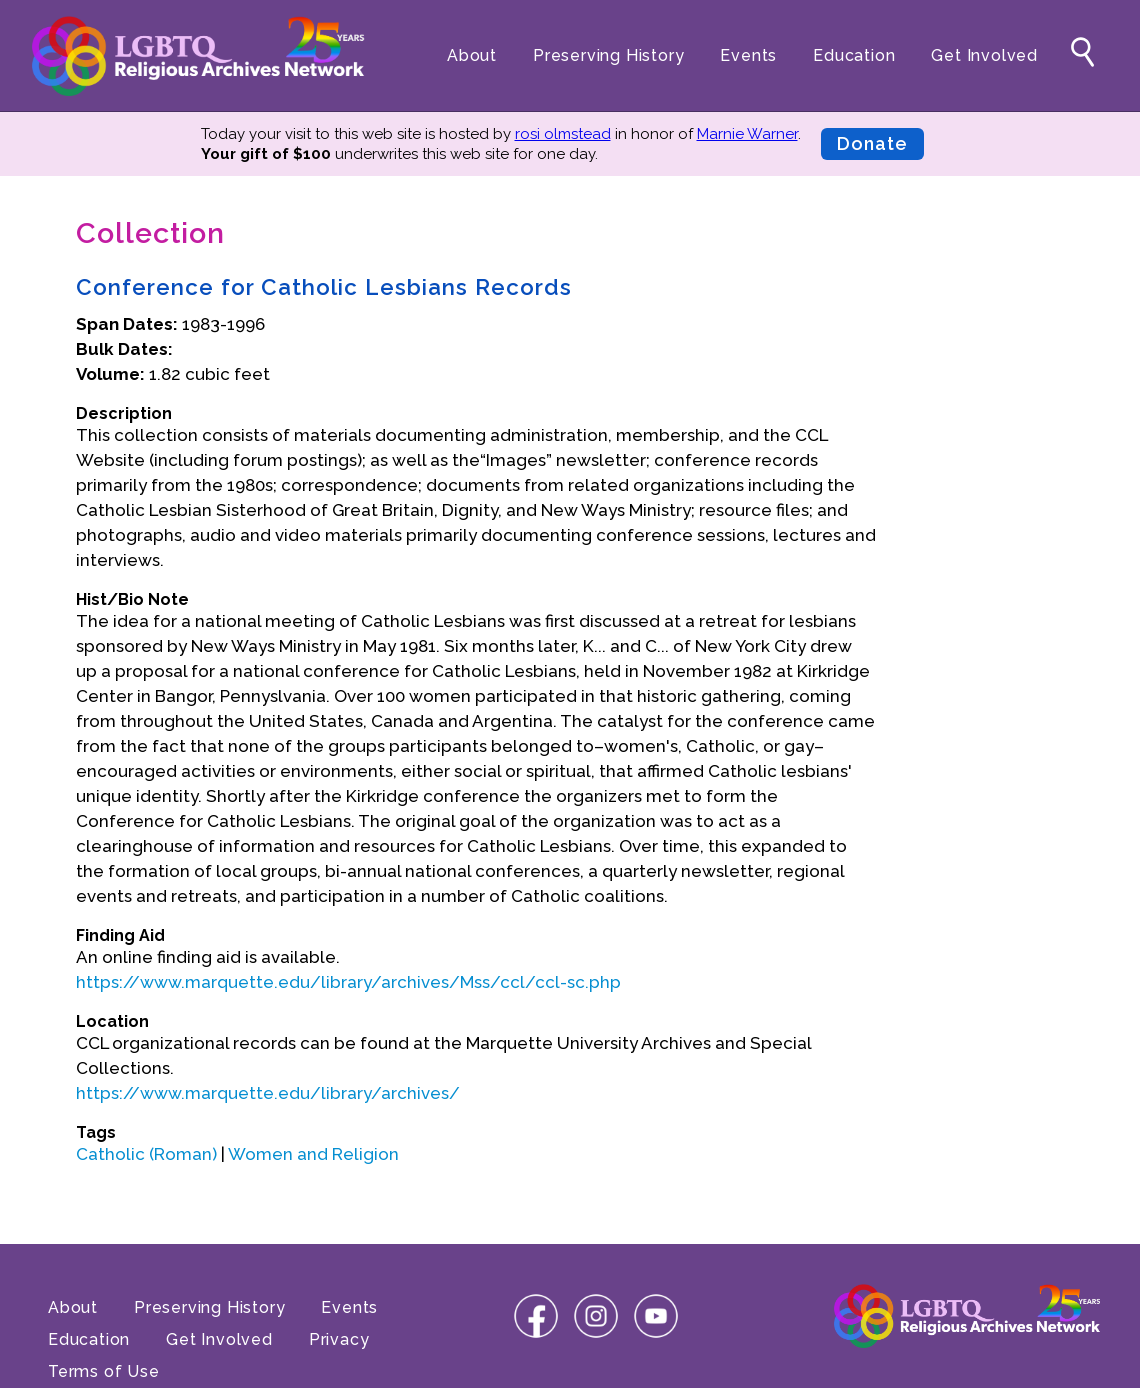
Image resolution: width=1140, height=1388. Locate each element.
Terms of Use (104, 1371)
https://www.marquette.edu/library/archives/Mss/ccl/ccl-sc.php (348, 982)
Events (748, 55)
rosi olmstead (563, 134)
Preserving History (608, 55)
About (472, 55)
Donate (872, 143)
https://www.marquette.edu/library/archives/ (268, 1093)
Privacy (339, 1339)
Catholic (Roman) (146, 1154)
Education (854, 55)
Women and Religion (313, 1154)
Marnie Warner (747, 134)
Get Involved (984, 55)
